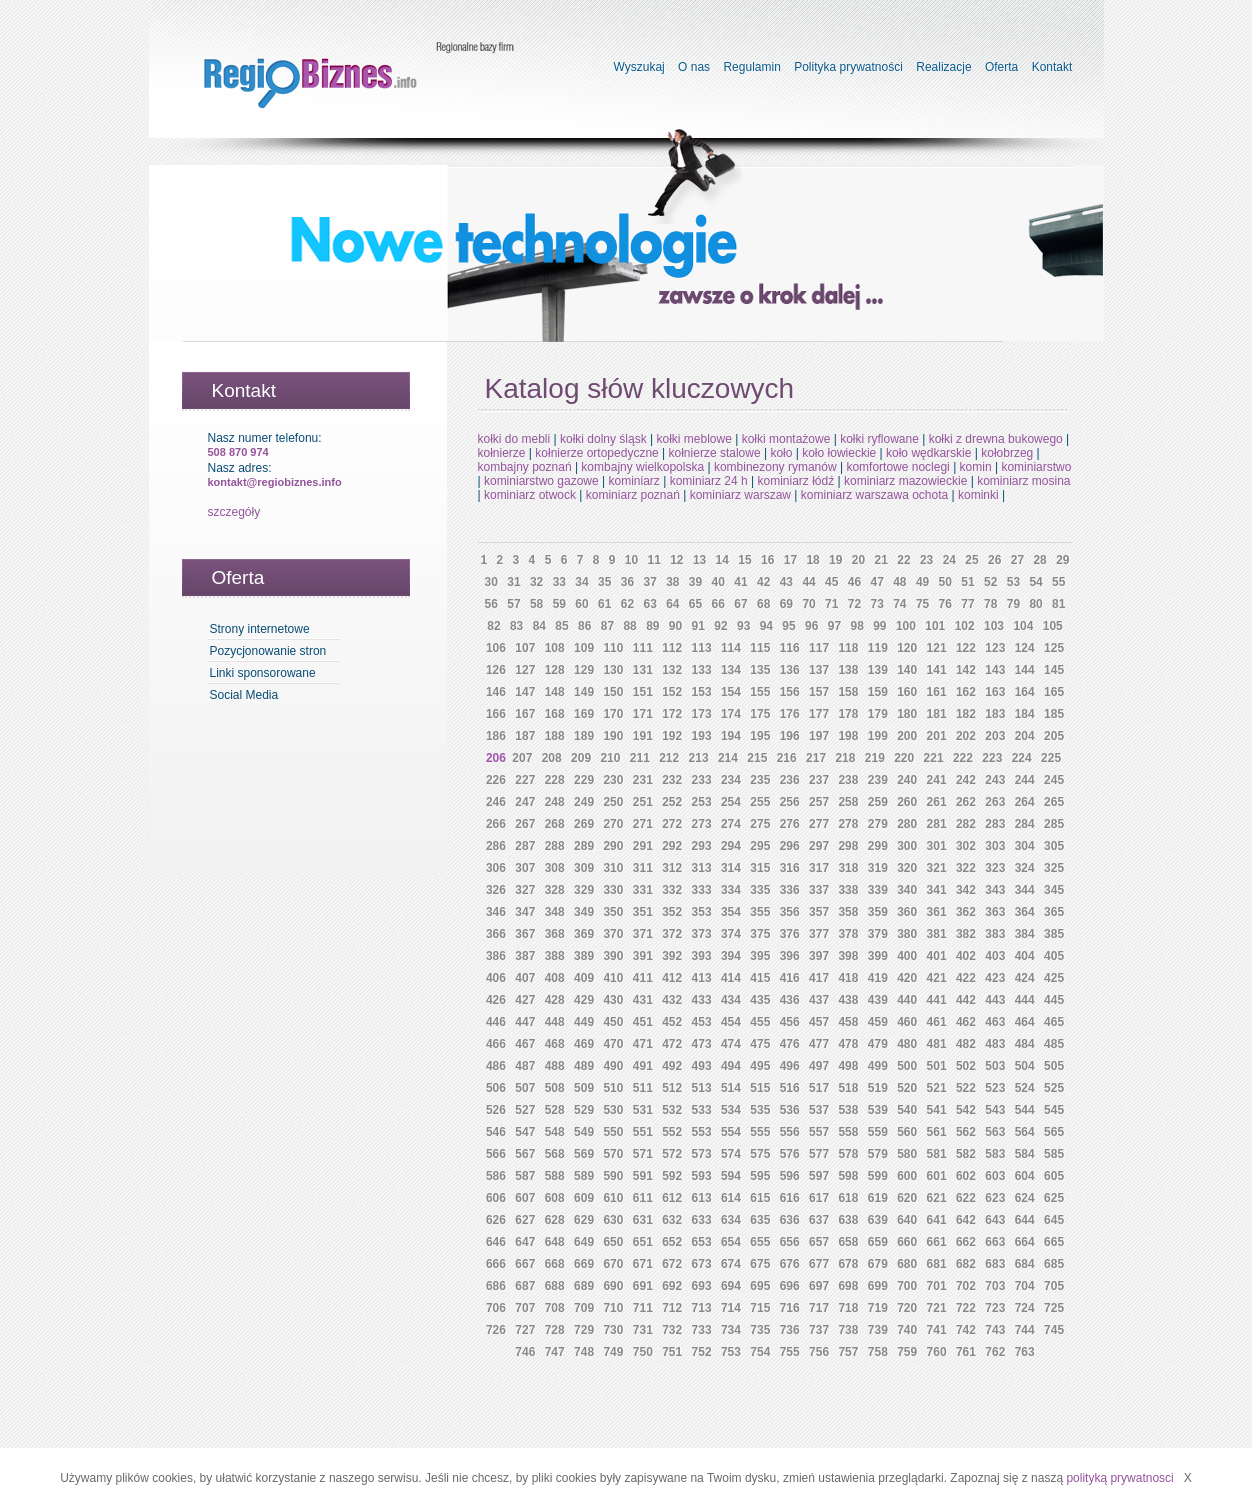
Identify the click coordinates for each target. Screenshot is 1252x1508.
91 (698, 626)
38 (672, 582)
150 (613, 692)
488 (555, 1066)
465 (1054, 1022)
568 (555, 1154)
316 (790, 868)
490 (613, 1066)
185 (1054, 714)
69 (786, 604)
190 (613, 736)
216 (787, 758)
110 (613, 648)
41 (740, 582)
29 (1062, 560)
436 (790, 1000)
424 (1025, 978)
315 (760, 868)
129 (584, 670)
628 (555, 1220)
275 (760, 824)
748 (584, 1352)
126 (496, 670)
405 (1054, 956)
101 (935, 626)
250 (613, 802)
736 (790, 1330)
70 (808, 604)
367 (525, 934)
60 (581, 604)
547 (525, 1132)
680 (907, 1264)
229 (584, 780)
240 (907, 780)
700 (907, 1286)
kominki (978, 495)
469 (584, 1044)
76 (945, 604)
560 (907, 1132)
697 (819, 1286)
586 (496, 1176)
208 (552, 758)
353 (702, 912)
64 (672, 604)
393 (702, 956)
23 (926, 560)
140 (907, 670)
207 (522, 758)
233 (702, 780)
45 (831, 582)
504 (1025, 1066)
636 (790, 1220)
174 (731, 714)
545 (1054, 1110)
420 (907, 978)
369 (584, 934)
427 (525, 1000)
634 (731, 1220)
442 (966, 1000)
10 (631, 560)
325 (1054, 868)
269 (584, 824)
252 (672, 802)
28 (1039, 560)
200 (907, 736)
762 (995, 1352)
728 (555, 1330)
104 (1023, 626)
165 (1054, 692)
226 (496, 780)
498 (848, 1066)
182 (966, 714)
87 (607, 626)
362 (966, 912)
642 (966, 1220)
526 (496, 1110)
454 (731, 1022)
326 (496, 890)
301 (937, 846)
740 (907, 1330)
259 (878, 802)
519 (878, 1088)
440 (907, 1000)
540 (907, 1110)
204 (1025, 736)
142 (966, 670)
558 (848, 1132)
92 (720, 626)
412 (672, 978)
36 (627, 582)
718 (848, 1308)
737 (819, 1330)
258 (848, 802)
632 (672, 1220)
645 (1054, 1220)
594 (731, 1176)
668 (555, 1264)
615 (760, 1198)
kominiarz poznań (633, 495)
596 (790, 1176)
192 (672, 736)
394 (731, 956)
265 (1054, 802)
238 (848, 780)
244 (1025, 780)
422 (966, 978)
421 (937, 978)
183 (995, 714)
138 (848, 670)
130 (613, 670)
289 (584, 846)
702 (966, 1286)
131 (643, 670)
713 (702, 1308)
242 (966, 780)
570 (613, 1154)
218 (845, 758)
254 (731, 802)
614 (731, 1198)
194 (731, 736)
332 (672, 890)
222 (963, 758)
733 (702, 1330)
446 (496, 1022)
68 (763, 604)
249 (584, 802)
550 (613, 1132)
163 (995, 692)
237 (819, 780)
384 (1025, 934)
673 (702, 1264)
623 (995, 1198)
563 (995, 1132)
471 (643, 1044)
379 (878, 934)
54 (1035, 582)
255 (760, 802)
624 (1025, 1198)
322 (966, 868)
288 (555, 846)
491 (643, 1066)
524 (1025, 1088)
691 (643, 1286)
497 (819, 1066)
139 (878, 670)
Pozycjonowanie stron (268, 651)
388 (555, 956)
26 (994, 560)
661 (937, 1242)
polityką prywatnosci (1119, 1478)
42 (763, 582)
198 (848, 736)
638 (848, 1220)
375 (760, 934)
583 (995, 1154)
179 (878, 714)
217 (816, 758)
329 (584, 890)
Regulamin (751, 67)
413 (702, 978)
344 (1025, 890)
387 (525, 956)
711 (643, 1308)
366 (496, 934)
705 (1054, 1286)
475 (760, 1044)
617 (819, 1198)
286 (496, 846)
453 (702, 1022)
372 (672, 934)
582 (966, 1154)
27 (1017, 560)
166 (496, 714)
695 (760, 1286)
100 (906, 626)
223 (992, 758)
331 (643, 890)
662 (966, 1242)
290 (613, 846)
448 (555, 1022)
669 (584, 1264)
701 (937, 1286)
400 (907, 956)
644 (1025, 1220)
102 (965, 626)
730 (613, 1330)
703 (995, 1286)
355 (760, 912)
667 (525, 1264)
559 (878, 1132)
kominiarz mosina (1023, 481)
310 (613, 868)
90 (675, 626)
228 (555, 780)
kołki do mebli (514, 439)
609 (584, 1198)
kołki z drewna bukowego (996, 439)
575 (760, 1154)
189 (584, 736)
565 (1054, 1132)
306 (496, 868)
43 (786, 582)
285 (1054, 824)
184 (1025, 714)
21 (881, 560)
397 (819, 956)
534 (731, 1110)
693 (702, 1286)
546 (496, 1132)
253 (702, 802)
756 (819, 1352)
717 (819, 1308)
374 (731, 934)
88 (629, 626)
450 (613, 1022)
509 (584, 1088)
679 (878, 1264)
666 (496, 1264)
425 (1054, 978)
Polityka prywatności (848, 67)
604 (1025, 1176)
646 (496, 1242)
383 (995, 934)
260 (907, 802)
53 (1013, 582)
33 (559, 582)
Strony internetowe (260, 629)
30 (491, 582)
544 (1025, 1110)
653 (702, 1242)
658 (848, 1242)
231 (643, 780)
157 (819, 692)
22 (903, 560)
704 (1025, 1286)
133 (702, 670)
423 (995, 978)
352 (672, 912)
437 (819, 1000)
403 (995, 956)
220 (904, 758)
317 (819, 868)
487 (525, 1066)
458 (848, 1022)
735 (760, 1330)
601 (937, 1176)
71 (831, 604)
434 (731, 1000)
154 (731, 692)
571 (643, 1154)
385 (1054, 934)
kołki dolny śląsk (603, 439)
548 (555, 1132)
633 (702, 1220)
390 (613, 956)
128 (555, 670)
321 (937, 868)
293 (702, 846)
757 (848, 1352)
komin (976, 467)
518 (848, 1088)
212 (669, 758)
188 (555, 736)
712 (672, 1308)
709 (584, 1308)
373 (702, 934)
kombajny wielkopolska (642, 467)
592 (672, 1176)
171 (643, 714)
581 (937, 1154)
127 (525, 670)
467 (525, 1044)
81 (1058, 604)
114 (731, 648)
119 (878, 648)
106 (496, 648)
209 (581, 758)
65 (695, 604)
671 (643, 1264)
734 (731, 1330)
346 (496, 912)
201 (937, 736)
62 (627, 604)
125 (1054, 648)
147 (525, 692)
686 (496, 1286)
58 (536, 604)
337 (819, 890)
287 (525, 846)
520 (907, 1088)
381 (937, 934)
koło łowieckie (839, 453)
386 (496, 956)
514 (731, 1088)
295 (760, 846)
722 (966, 1308)
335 (760, 890)
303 (995, 846)
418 (848, 978)
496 (790, 1066)
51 (967, 582)
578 (848, 1154)
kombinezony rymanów (775, 467)
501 (937, 1066)
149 (584, 692)
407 (525, 978)
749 (613, 1352)
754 (760, 1352)
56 (491, 604)
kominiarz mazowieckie (905, 481)
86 (584, 626)
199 (878, 736)
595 (760, 1176)
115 (760, 648)
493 (702, 1066)
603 (995, 1176)
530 (613, 1110)
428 (555, 1000)
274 (731, 824)
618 (848, 1198)
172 (672, 714)
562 (966, 1132)
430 (613, 1000)
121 (937, 648)
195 (760, 736)
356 (790, 912)
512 (672, 1088)
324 (1025, 868)
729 (584, 1330)
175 (760, 714)
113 (702, 648)
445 (1054, 1000)
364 (1025, 912)
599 (878, 1176)
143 (995, 670)
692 (672, 1286)
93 (743, 626)
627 (525, 1220)
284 (1025, 824)
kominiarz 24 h (709, 481)
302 (966, 846)
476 (790, 1044)
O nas (694, 67)
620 (907, 1198)
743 (995, 1330)
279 (878, 824)
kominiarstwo (1036, 467)
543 (995, 1110)
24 (949, 560)
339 (878, 890)
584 (1025, 1154)
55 (1058, 582)
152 (672, 692)
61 (604, 604)
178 (848, 714)
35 (604, 582)
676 (790, 1264)
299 (878, 846)
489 (584, 1066)
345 (1054, 890)
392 (672, 956)
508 (555, 1088)
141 (937, 670)
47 (876, 582)
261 (937, 802)
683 (995, 1264)
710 (613, 1308)
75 (922, 604)
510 (613, 1088)
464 (1025, 1022)
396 (790, 956)
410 (613, 978)
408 (555, 978)
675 (760, 1264)
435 (760, 1000)
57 (513, 604)
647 (525, 1242)
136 (790, 670)
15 (744, 560)
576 (790, 1154)
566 (496, 1154)
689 (584, 1286)
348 (555, 912)
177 (819, 714)
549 (584, 1132)
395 (760, 956)
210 (610, 758)
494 (731, 1066)
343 (995, 890)
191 (643, 736)
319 (878, 868)
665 (1054, 1242)
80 (1035, 604)
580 (907, 1154)
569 (584, 1154)
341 (937, 890)
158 (848, 692)
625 (1054, 1198)
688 (555, 1286)
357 (819, 912)
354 (731, 912)
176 (790, 714)
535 (760, 1110)
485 (1054, 1044)
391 (643, 956)
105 (1053, 626)
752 (702, 1352)
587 (525, 1176)
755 (790, 1352)
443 (995, 1000)
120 (907, 648)
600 (907, 1176)
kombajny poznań (525, 467)
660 (907, 1242)
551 (643, 1132)
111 (643, 648)
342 (966, 890)
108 (555, 648)
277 (819, 824)
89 (652, 626)
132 (672, 670)
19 (835, 560)
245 (1054, 780)
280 (907, 824)
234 (731, 780)
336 (790, 890)
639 (878, 1220)
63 (649, 604)
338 (848, 890)
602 (966, 1176)
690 (613, 1286)
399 (878, 956)
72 (854, 604)
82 (493, 626)
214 (728, 758)
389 (584, 956)
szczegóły (234, 512)
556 (790, 1132)
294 (731, 846)
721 (937, 1308)
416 (790, 978)
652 (672, 1242)
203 (995, 736)
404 (1025, 956)
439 (878, 1000)
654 (731, 1242)
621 (937, 1198)
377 (819, 934)
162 (966, 692)
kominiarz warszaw (740, 495)
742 (966, 1330)
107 (525, 648)
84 (539, 626)
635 (760, 1220)
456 (790, 1022)
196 (790, 736)
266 (496, 824)
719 (878, 1308)
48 (899, 582)
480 (907, 1044)
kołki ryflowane (879, 439)
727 (525, 1330)
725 (1054, 1308)
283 (995, 824)
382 (966, 934)
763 (1025, 1352)
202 (966, 736)
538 (848, 1110)
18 (812, 560)
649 (584, 1242)
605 (1054, 1176)
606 (496, 1198)
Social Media (244, 695)
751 (672, 1352)
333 (702, 890)
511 (643, 1088)
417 (819, 978)
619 (878, 1198)
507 (525, 1088)
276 (790, 824)
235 (760, 780)
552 (672, 1132)
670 (613, 1264)
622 (966, 1198)
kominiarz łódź (795, 481)
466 (496, 1044)
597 (819, 1176)
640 (907, 1220)
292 (672, 846)
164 (1025, 692)
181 (937, 714)
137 (819, 670)
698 (848, 1286)
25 (971, 560)
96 (811, 626)
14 (722, 560)
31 (513, 582)
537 (819, 1110)
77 (967, 604)
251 (643, 802)
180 (907, 714)
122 (966, 648)
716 (790, 1308)
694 (731, 1286)
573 (702, 1154)
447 (525, 1022)
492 (672, 1066)
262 (966, 802)
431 (643, 1000)
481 (937, 1044)
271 (643, 824)
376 (790, 934)
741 (937, 1330)
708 (555, 1308)
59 (559, 604)
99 (879, 626)
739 (878, 1330)
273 (702, 824)
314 (731, 868)
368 (555, 934)
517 (819, 1088)
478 (848, 1044)
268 (555, 824)
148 (555, 692)
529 (584, 1110)
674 (731, 1264)
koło (781, 453)
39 (695, 582)
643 (995, 1220)
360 (907, 912)
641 (937, 1220)
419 (878, 978)
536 (790, 1110)
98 (856, 626)
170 (613, 714)
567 (525, 1154)
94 (766, 626)
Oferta (1001, 67)
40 (718, 582)
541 (937, 1110)
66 (718, 604)
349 (584, 912)
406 (496, 978)
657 (819, 1242)
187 (525, 736)
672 (672, 1264)
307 (525, 868)
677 (819, 1264)
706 (496, 1308)
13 (699, 560)
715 (760, 1308)
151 (643, 692)
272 (672, 824)
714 (731, 1308)
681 (937, 1264)
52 (990, 582)
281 (937, 824)
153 (702, 692)
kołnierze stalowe (715, 453)
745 (1054, 1330)
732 (672, 1330)
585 (1054, 1154)
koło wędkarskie (928, 453)
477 (819, 1044)
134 (731, 670)
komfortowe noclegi (897, 467)
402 (966, 956)
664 (1025, 1242)
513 (702, 1088)
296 (790, 846)
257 (819, 802)
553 (702, 1132)
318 (848, 868)
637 (819, 1220)
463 (995, 1022)
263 (995, 802)
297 (819, 846)
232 (672, 780)
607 (525, 1198)
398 (848, 956)
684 (1025, 1264)
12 (676, 560)
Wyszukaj (639, 67)
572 (672, 1154)
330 (613, 890)
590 (613, 1176)
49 (922, 582)
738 (848, 1330)
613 (702, 1198)
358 (848, 912)
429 (584, 1000)
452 (672, 1022)
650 (613, 1242)
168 (555, 714)
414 (731, 978)
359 (878, 912)
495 (760, 1066)
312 (672, 868)
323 (995, 868)
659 (878, 1242)
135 (760, 670)
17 (790, 560)
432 (672, 1000)
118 (848, 648)
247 (525, 802)
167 (525, 714)
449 (584, 1022)
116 (790, 648)
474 (731, 1044)
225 (1051, 758)
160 (907, 692)
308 (555, 868)
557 (819, 1132)
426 (496, 1000)
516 (790, 1088)
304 (1025, 846)
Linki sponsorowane (263, 673)
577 (819, 1154)
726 (496, 1330)
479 (878, 1044)
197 (819, 736)
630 (613, 1220)
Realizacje (943, 67)
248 (555, 802)
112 (672, 648)
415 (760, 978)
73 (876, 604)
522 (966, 1088)
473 (702, 1044)
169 (584, 714)
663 (995, 1242)
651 (643, 1242)
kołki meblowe (694, 439)
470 (613, 1044)
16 (767, 560)
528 (555, 1110)
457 (819, 1022)
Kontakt (1052, 67)
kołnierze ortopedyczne (596, 453)
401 (937, 956)
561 (937, 1132)
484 (1025, 1044)
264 (1025, 802)
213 (699, 758)
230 (613, 780)
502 (966, 1066)
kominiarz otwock (530, 495)
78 (990, 604)
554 (731, 1132)
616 (790, 1198)
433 (702, 1000)
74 (899, 604)
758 (878, 1352)
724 (1025, 1308)
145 (1054, 670)
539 (878, 1110)
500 (907, 1066)
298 (848, 846)
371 (643, 934)
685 (1054, 1264)
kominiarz (633, 481)
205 (1054, 736)
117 (819, 648)
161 (937, 692)
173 (702, 714)
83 (516, 626)
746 (525, 1352)
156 (790, 692)
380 (907, 934)
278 (848, 824)
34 (581, 582)
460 (907, 1022)
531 (643, 1110)
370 (613, 934)
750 (643, 1352)
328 (555, 890)
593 (702, 1176)
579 (878, 1154)
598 (848, 1176)
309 (584, 868)
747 (555, 1352)
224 (1022, 758)
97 (834, 626)
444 (1025, 1000)
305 (1054, 846)
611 (643, 1198)
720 (907, 1308)
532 (672, 1110)
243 (995, 780)
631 (643, 1220)
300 (907, 846)
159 (878, 692)
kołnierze (502, 453)
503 (995, 1066)
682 (966, 1264)
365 (1054, 912)
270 (613, 824)
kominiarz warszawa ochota (874, 495)
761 (966, 1352)
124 (1025, 648)
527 (525, 1110)
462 (966, 1022)
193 (702, 736)
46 (854, 582)
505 (1054, 1066)
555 (760, 1132)
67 (740, 604)
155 (760, 692)
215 (757, 758)
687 (525, 1286)
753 (731, 1352)
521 (937, 1088)
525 (1054, 1088)
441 (937, 1000)
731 (643, 1330)
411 (643, 978)
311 (643, 868)
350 (613, 912)
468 (555, 1044)
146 (496, 692)
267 (525, 824)
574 (731, 1154)
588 (555, 1176)
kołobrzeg (1007, 453)
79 (1013, 604)
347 (525, 912)
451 (643, 1022)
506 (496, 1088)
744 (1025, 1330)
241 (937, 780)
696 (790, 1286)
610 (613, 1198)
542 (966, 1110)
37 (649, 582)
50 (945, 582)
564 (1025, 1132)
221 (934, 758)
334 (731, 890)
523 (995, 1088)
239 (878, 780)
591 (643, 1176)
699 (878, 1286)
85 (561, 626)
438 (848, 1000)
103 (994, 626)
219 (875, 758)
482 (966, 1044)
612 (672, 1198)
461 (937, 1022)
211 (640, 758)
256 (790, 802)
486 (496, 1066)
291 (643, 846)
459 (878, 1022)
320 (907, 868)
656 (790, 1242)
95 (788, 626)
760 (937, 1352)
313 (702, 868)
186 (496, 736)
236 (790, 780)
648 (555, 1242)
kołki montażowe (786, 439)
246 (496, 802)
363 (995, 912)
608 (555, 1198)
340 (907, 890)
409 (584, 978)
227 (525, 780)
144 (1025, 670)
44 (808, 582)
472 (672, 1044)
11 (653, 560)
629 (584, 1220)
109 (584, 648)
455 (760, 1022)
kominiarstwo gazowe (541, 481)
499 (878, 1066)
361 (937, 912)
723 (995, 1308)
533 (702, 1110)
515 (760, 1088)
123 (995, 648)
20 (858, 560)
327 (525, 890)
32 (536, 582)
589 (584, 1176)
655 (760, 1242)
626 (496, 1220)
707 (525, 1308)
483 (995, 1044)
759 (907, 1352)
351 (643, 912)
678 (848, 1264)
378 (848, 934)
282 (966, 824)
